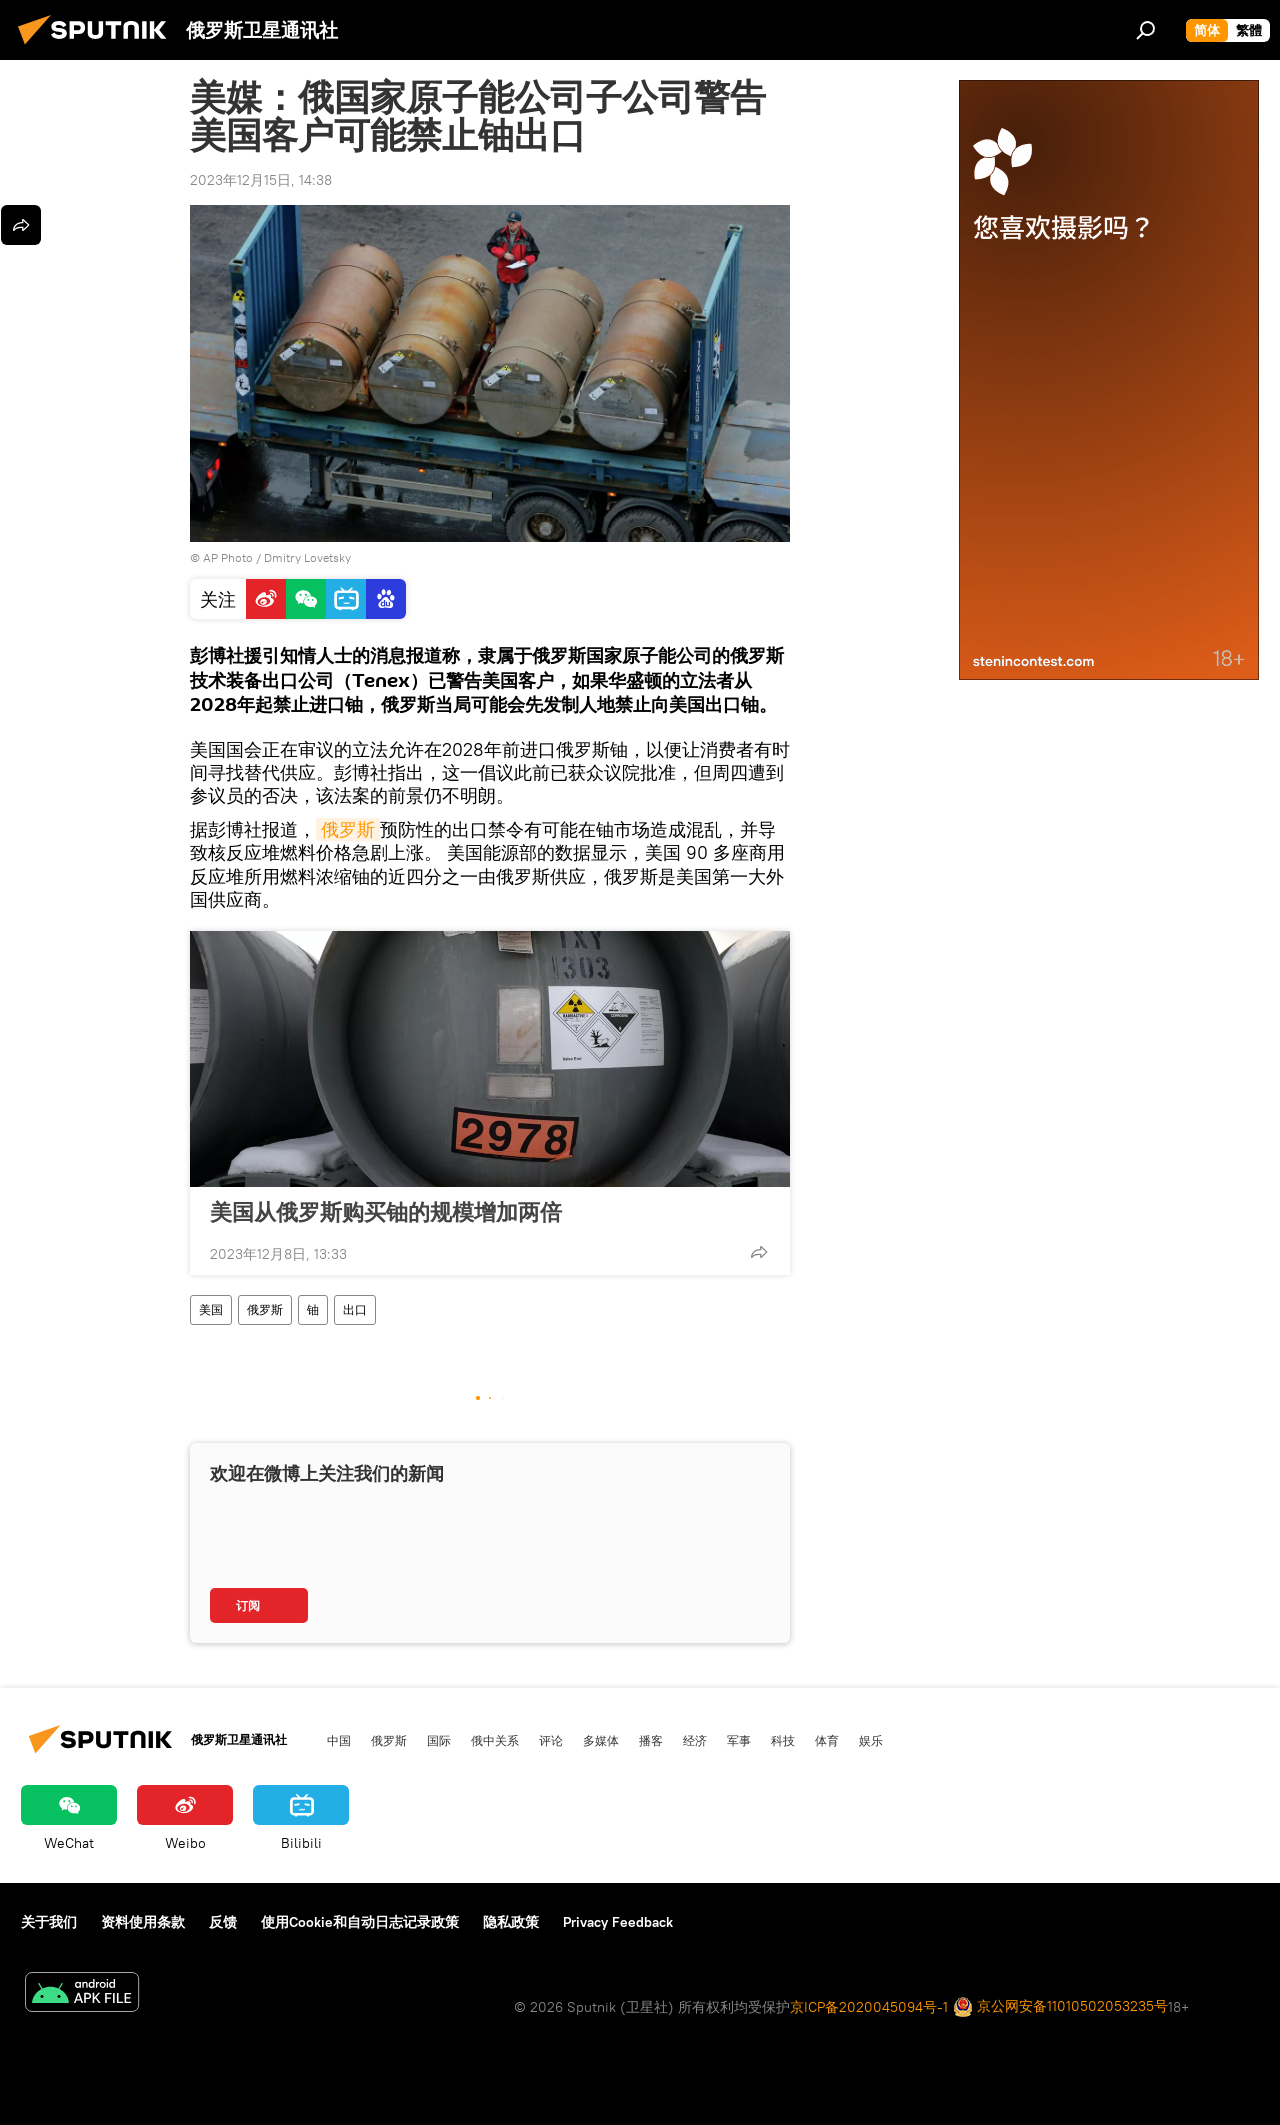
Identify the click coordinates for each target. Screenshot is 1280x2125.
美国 (211, 1309)
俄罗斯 (348, 829)
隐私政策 (511, 1922)
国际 (439, 1740)
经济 (695, 1740)
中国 (339, 1740)
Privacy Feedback (618, 1922)
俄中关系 (495, 1740)
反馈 (223, 1922)
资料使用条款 (143, 1922)
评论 (551, 1740)
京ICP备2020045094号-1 (869, 2007)
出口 (355, 1309)
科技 (783, 1740)
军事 (739, 1740)
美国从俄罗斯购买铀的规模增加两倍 (386, 1212)
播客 (651, 1740)
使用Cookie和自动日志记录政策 (360, 1922)
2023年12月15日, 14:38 (261, 180)
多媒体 (601, 1740)
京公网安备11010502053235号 (1060, 2007)
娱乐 (871, 1740)
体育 (827, 1740)
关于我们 (49, 1922)
